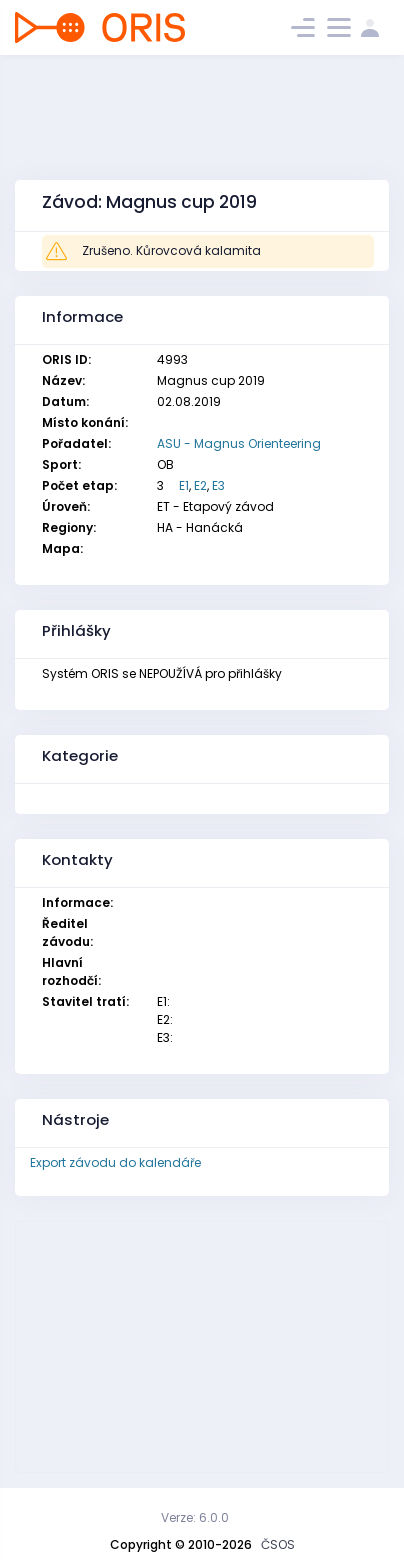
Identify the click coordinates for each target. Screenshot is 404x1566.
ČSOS (278, 1544)
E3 (218, 485)
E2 (200, 485)
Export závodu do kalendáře (115, 1162)
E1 (184, 485)
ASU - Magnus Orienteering (239, 443)
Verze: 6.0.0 (195, 1517)
